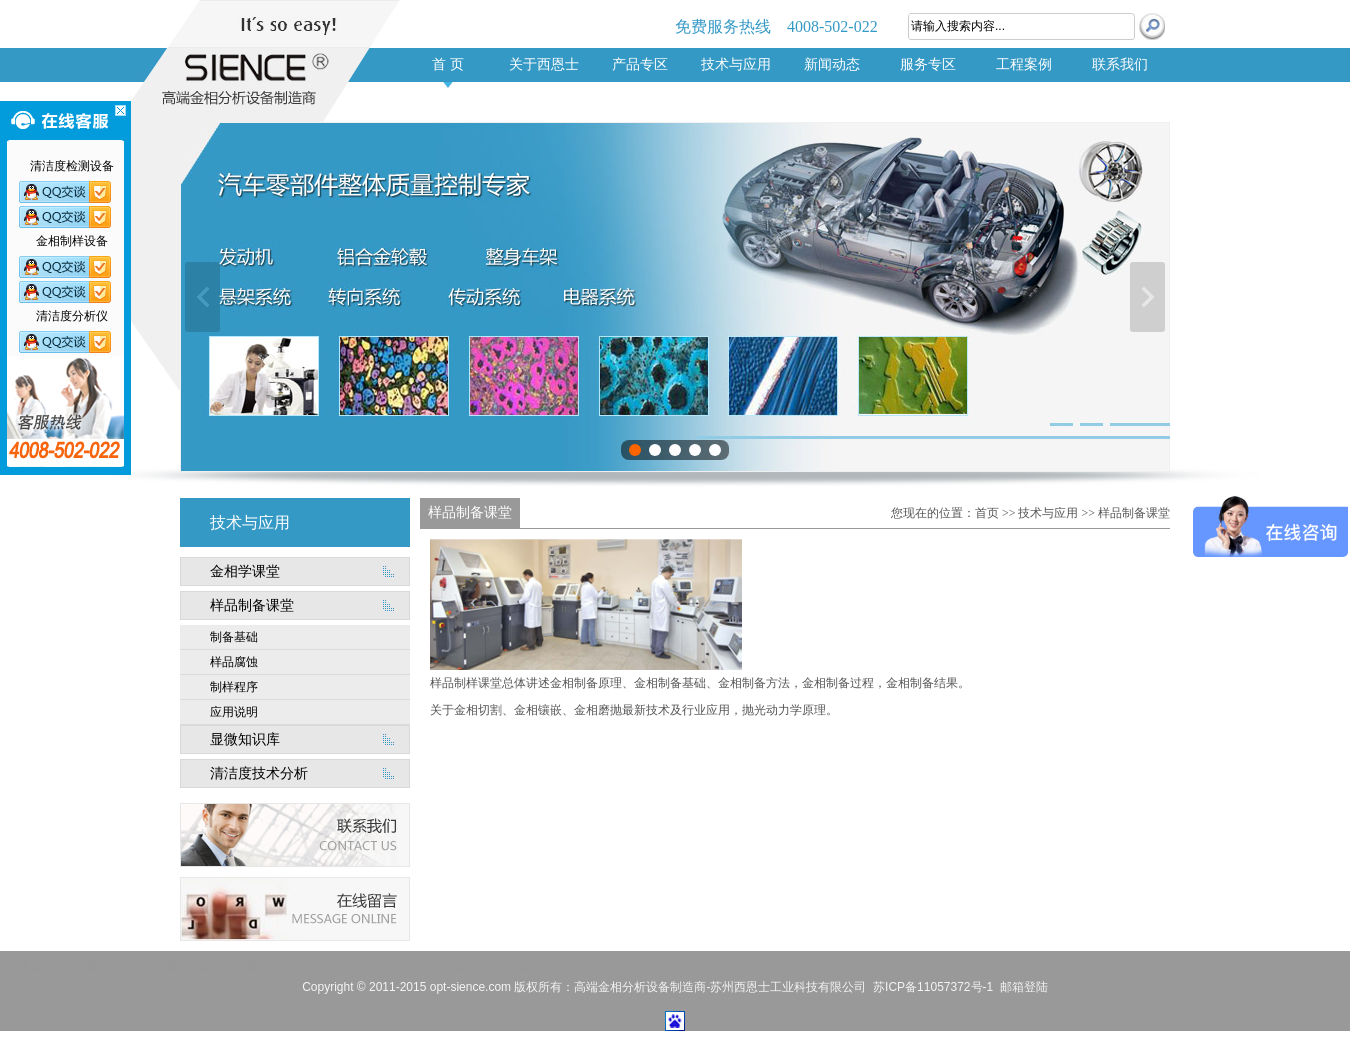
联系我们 (1120, 64)
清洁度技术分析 (259, 773)
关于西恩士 (544, 64)
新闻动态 (832, 64)
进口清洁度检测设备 (172, 967)
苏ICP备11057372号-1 (933, 987)
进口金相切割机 (332, 967)
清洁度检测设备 (492, 967)
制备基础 (234, 637)
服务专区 (928, 64)
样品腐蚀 (234, 662)
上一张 (202, 297)
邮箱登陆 (1024, 987)
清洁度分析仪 (258, 967)
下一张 (1147, 297)
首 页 (448, 64)
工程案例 (1024, 64)
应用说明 (234, 712)
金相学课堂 (245, 571)
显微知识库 (245, 739)
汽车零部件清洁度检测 (65, 967)
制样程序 (234, 687)
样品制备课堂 (252, 605)
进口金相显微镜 (412, 967)
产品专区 (640, 64)
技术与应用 (736, 64)
